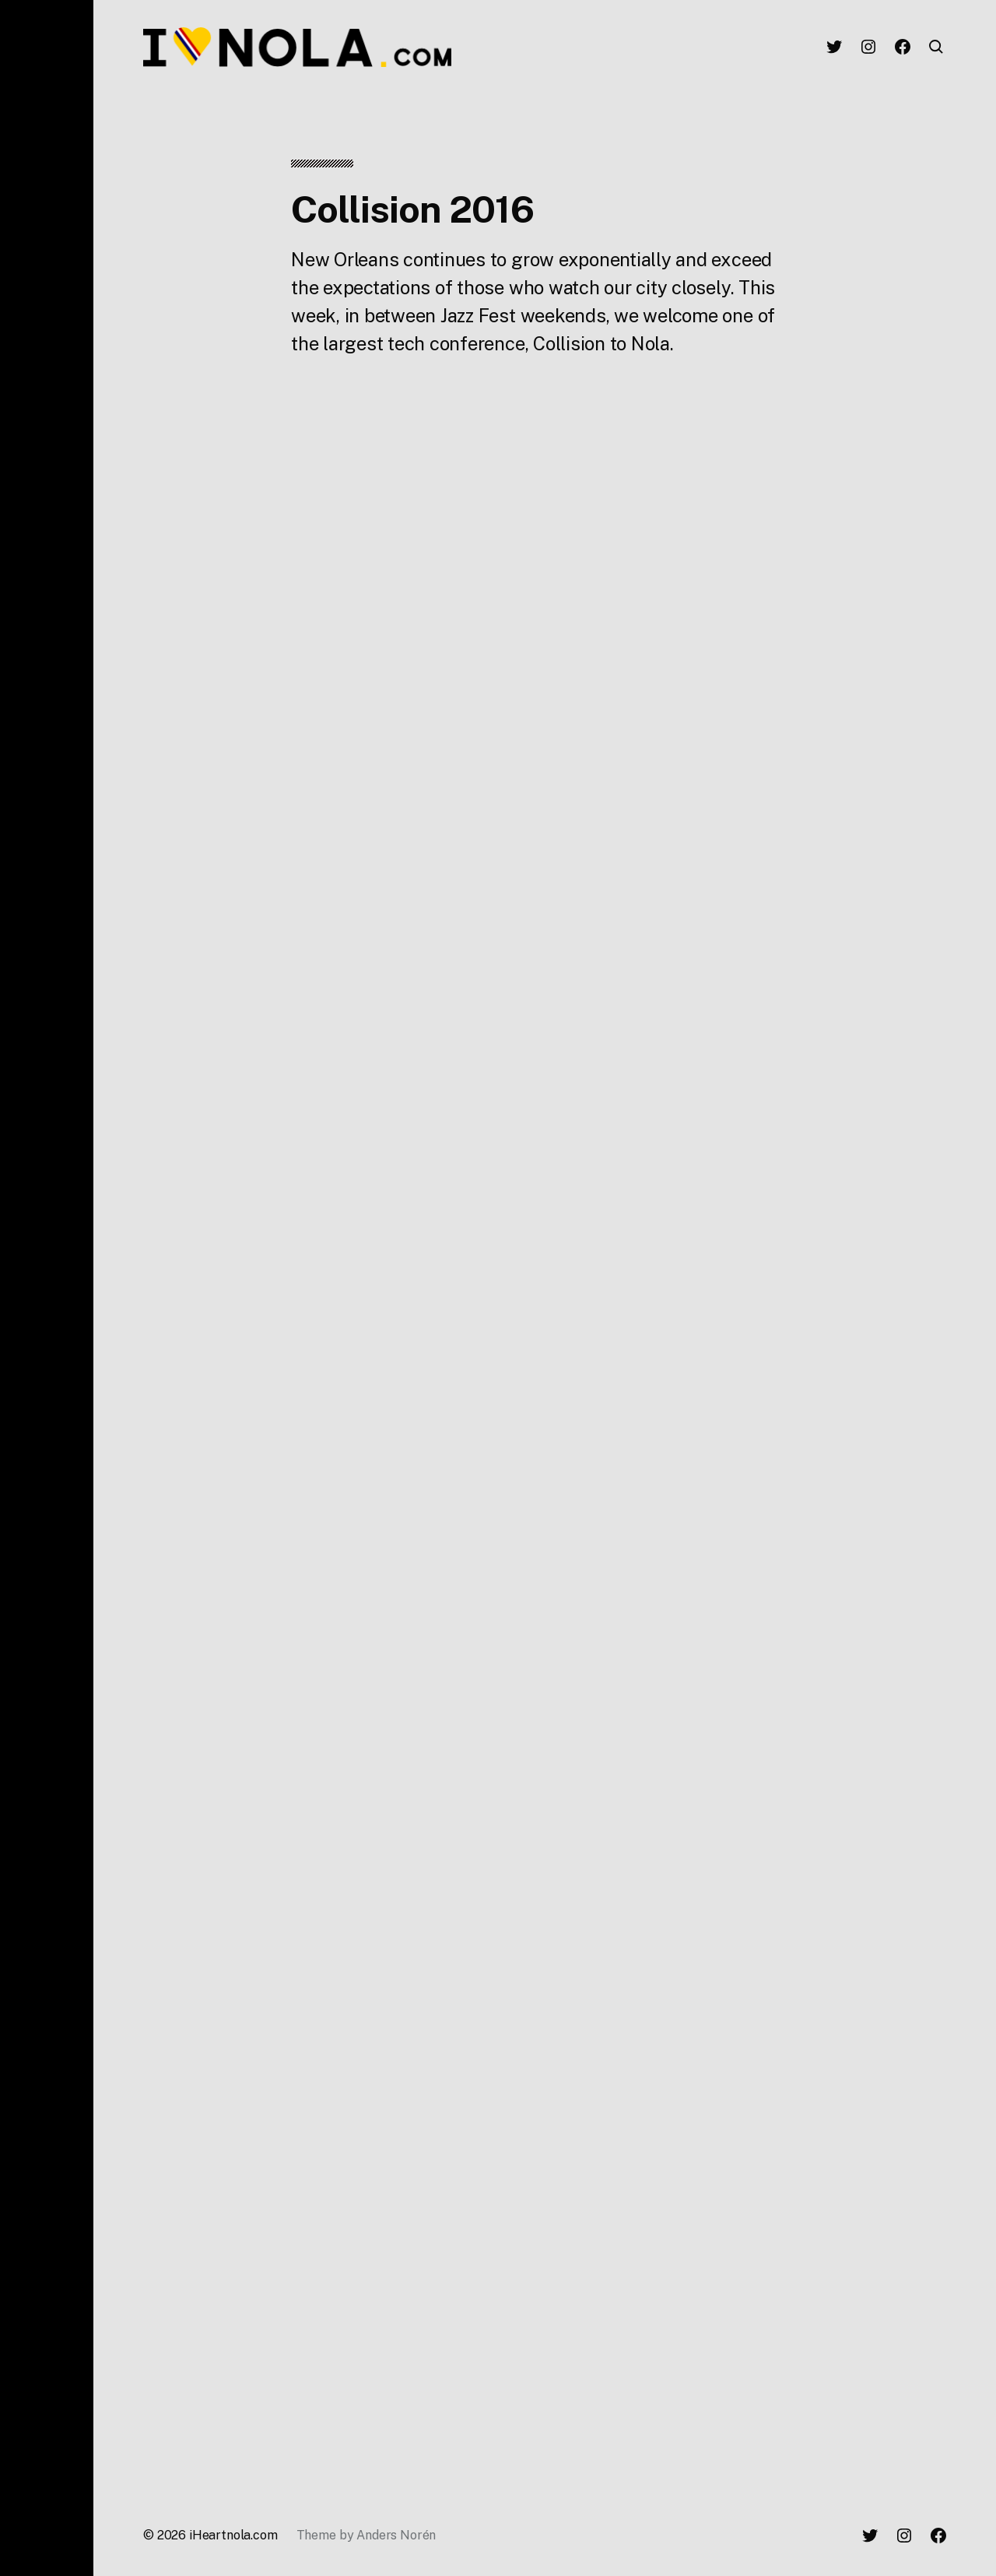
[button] (46, 1288)
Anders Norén (396, 2535)
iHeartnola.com (233, 2535)
